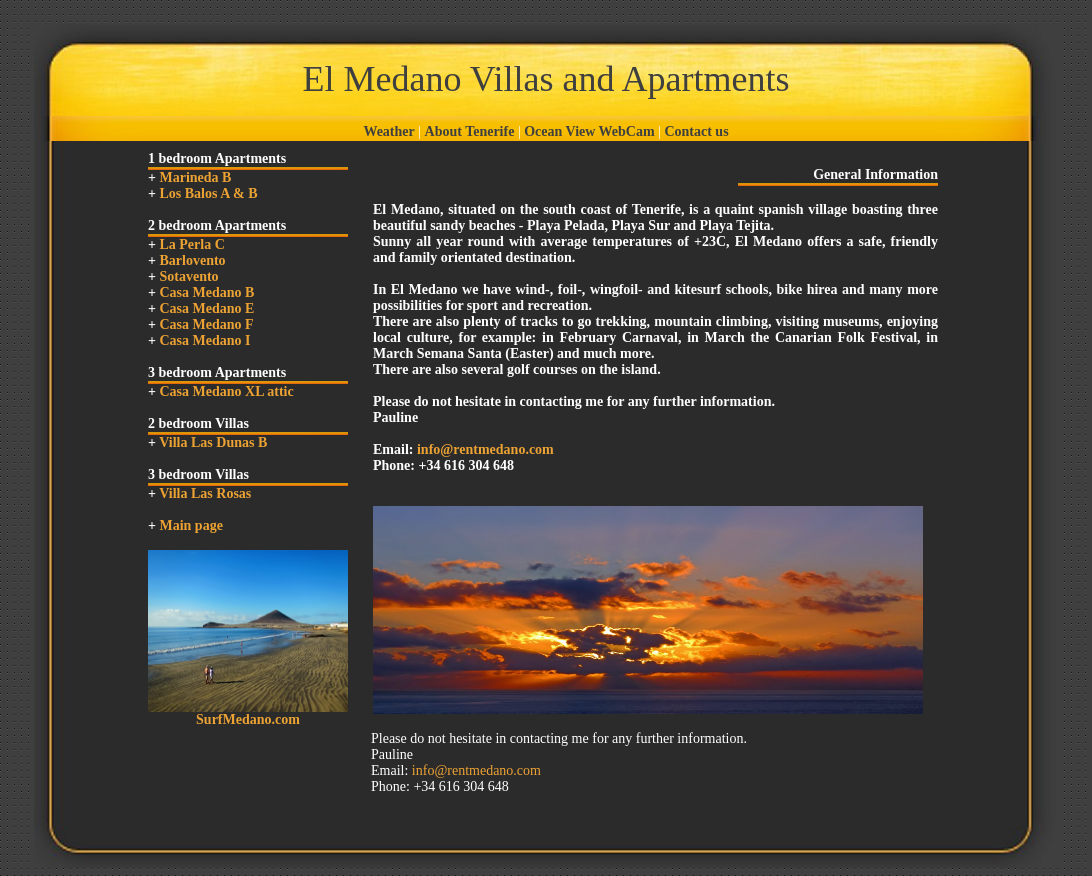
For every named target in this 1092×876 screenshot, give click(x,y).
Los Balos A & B (208, 193)
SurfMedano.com (248, 719)
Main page (190, 525)
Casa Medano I (204, 340)
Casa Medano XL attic (226, 391)
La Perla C (191, 244)
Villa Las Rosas (205, 493)
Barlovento (192, 260)
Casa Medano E (206, 308)
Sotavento (188, 276)
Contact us (696, 131)
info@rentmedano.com (485, 449)
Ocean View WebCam (589, 131)
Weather (388, 131)
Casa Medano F (206, 324)
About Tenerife (470, 131)
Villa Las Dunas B (213, 442)
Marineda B (195, 177)
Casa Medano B (206, 292)
